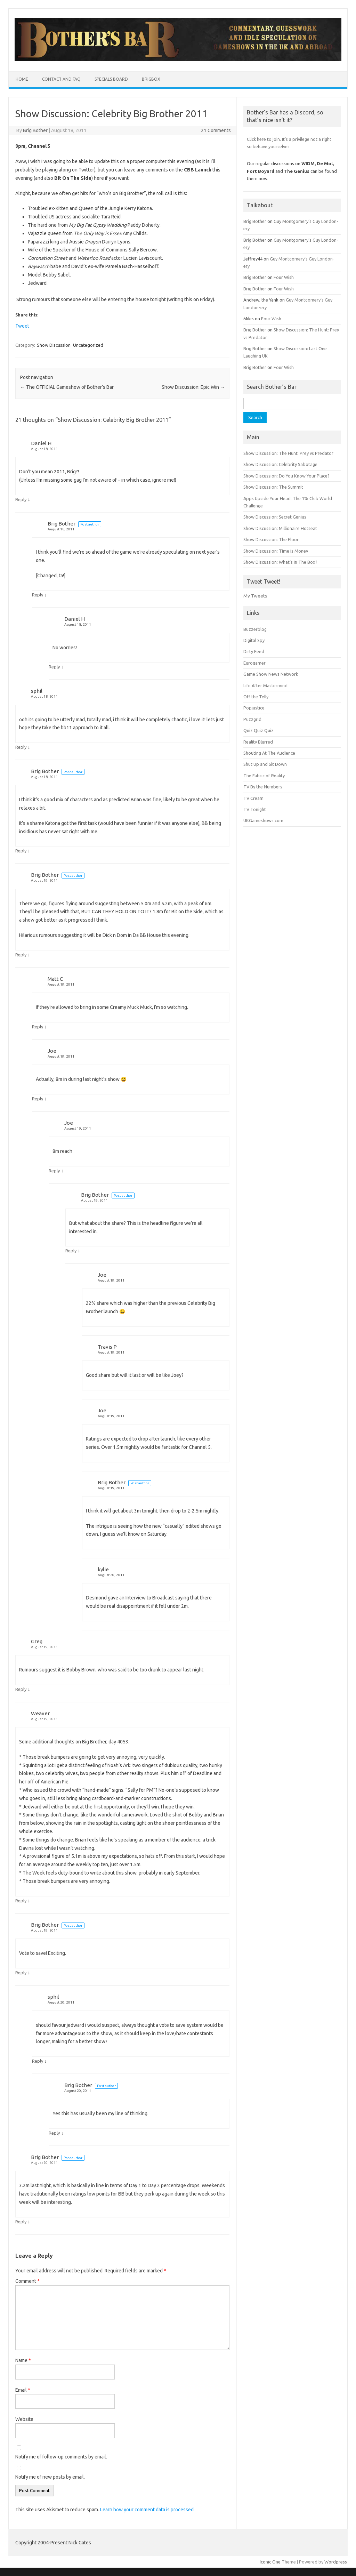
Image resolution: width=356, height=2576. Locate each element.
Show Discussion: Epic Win (193, 387)
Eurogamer (254, 662)
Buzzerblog (255, 629)
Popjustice (254, 707)
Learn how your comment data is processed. (147, 2509)
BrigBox (151, 79)
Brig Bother (35, 130)
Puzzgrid (252, 719)
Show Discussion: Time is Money (275, 550)
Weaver (40, 1713)
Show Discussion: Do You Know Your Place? (286, 475)
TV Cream (253, 798)
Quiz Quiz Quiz (258, 730)
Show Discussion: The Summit (273, 486)
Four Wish (284, 277)
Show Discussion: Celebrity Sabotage (280, 464)
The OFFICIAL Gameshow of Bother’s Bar (67, 387)
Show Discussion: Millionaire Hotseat (280, 528)
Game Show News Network (270, 674)
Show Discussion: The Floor (271, 539)
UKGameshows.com (263, 820)
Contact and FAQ (61, 79)
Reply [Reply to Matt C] (37, 1026)
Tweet (22, 325)
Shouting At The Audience (269, 753)
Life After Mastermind (265, 685)
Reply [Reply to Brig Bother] (37, 594)
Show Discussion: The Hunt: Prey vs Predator (288, 453)
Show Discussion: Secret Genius (274, 516)
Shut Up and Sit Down (265, 764)
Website (24, 2419)
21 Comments (216, 130)
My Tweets (255, 596)
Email (22, 2390)
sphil (36, 691)
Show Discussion (54, 345)
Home (22, 79)
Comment (27, 2281)
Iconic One (270, 2561)
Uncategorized (88, 345)
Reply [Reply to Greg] (20, 1689)
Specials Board (111, 79)
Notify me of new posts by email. (50, 2477)
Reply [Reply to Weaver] (20, 1900)
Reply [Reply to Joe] (37, 1098)
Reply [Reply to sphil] (20, 747)
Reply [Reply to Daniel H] (20, 499)
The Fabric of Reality (264, 775)
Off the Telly (255, 696)
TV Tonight (254, 809)
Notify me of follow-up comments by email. (61, 2456)
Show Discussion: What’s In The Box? (280, 562)
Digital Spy (254, 640)
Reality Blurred (258, 741)
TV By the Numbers (262, 786)
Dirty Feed (253, 651)
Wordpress (335, 2561)
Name (23, 2360)
